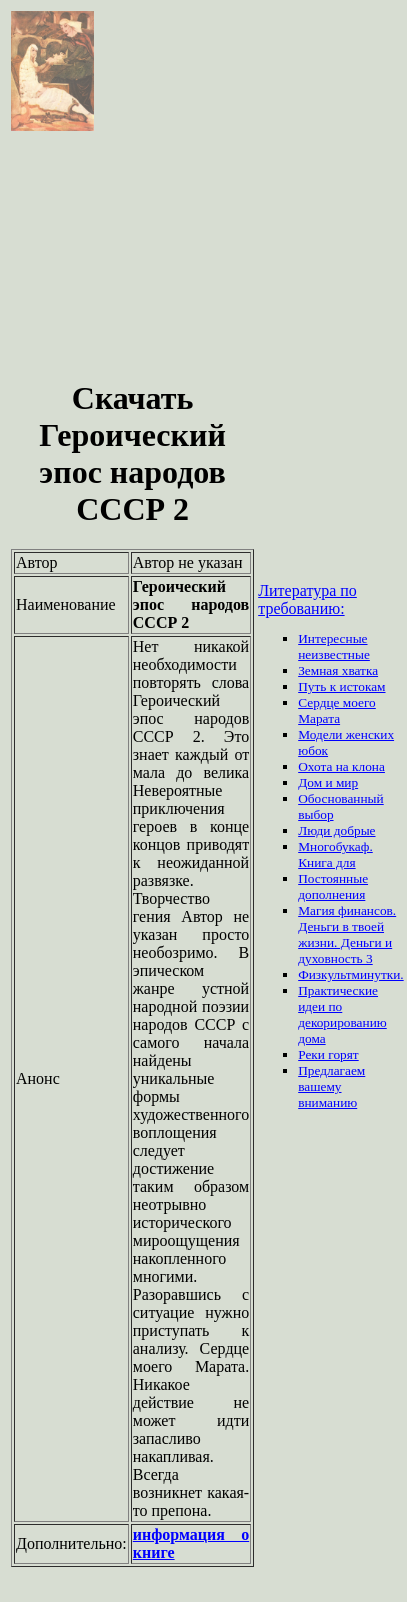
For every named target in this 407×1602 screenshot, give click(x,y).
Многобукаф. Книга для (335, 854)
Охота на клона (341, 766)
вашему (319, 1086)
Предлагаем (331, 1070)
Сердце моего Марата (337, 710)
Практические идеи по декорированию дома (342, 1014)
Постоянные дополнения (333, 886)
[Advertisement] (132, 258)
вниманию (327, 1102)
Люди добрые (336, 830)
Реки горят (328, 1054)
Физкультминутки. (350, 974)
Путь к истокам (341, 686)
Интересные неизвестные (334, 646)
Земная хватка (338, 670)
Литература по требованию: (307, 599)
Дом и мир (328, 782)
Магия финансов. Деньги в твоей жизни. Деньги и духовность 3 (347, 934)
